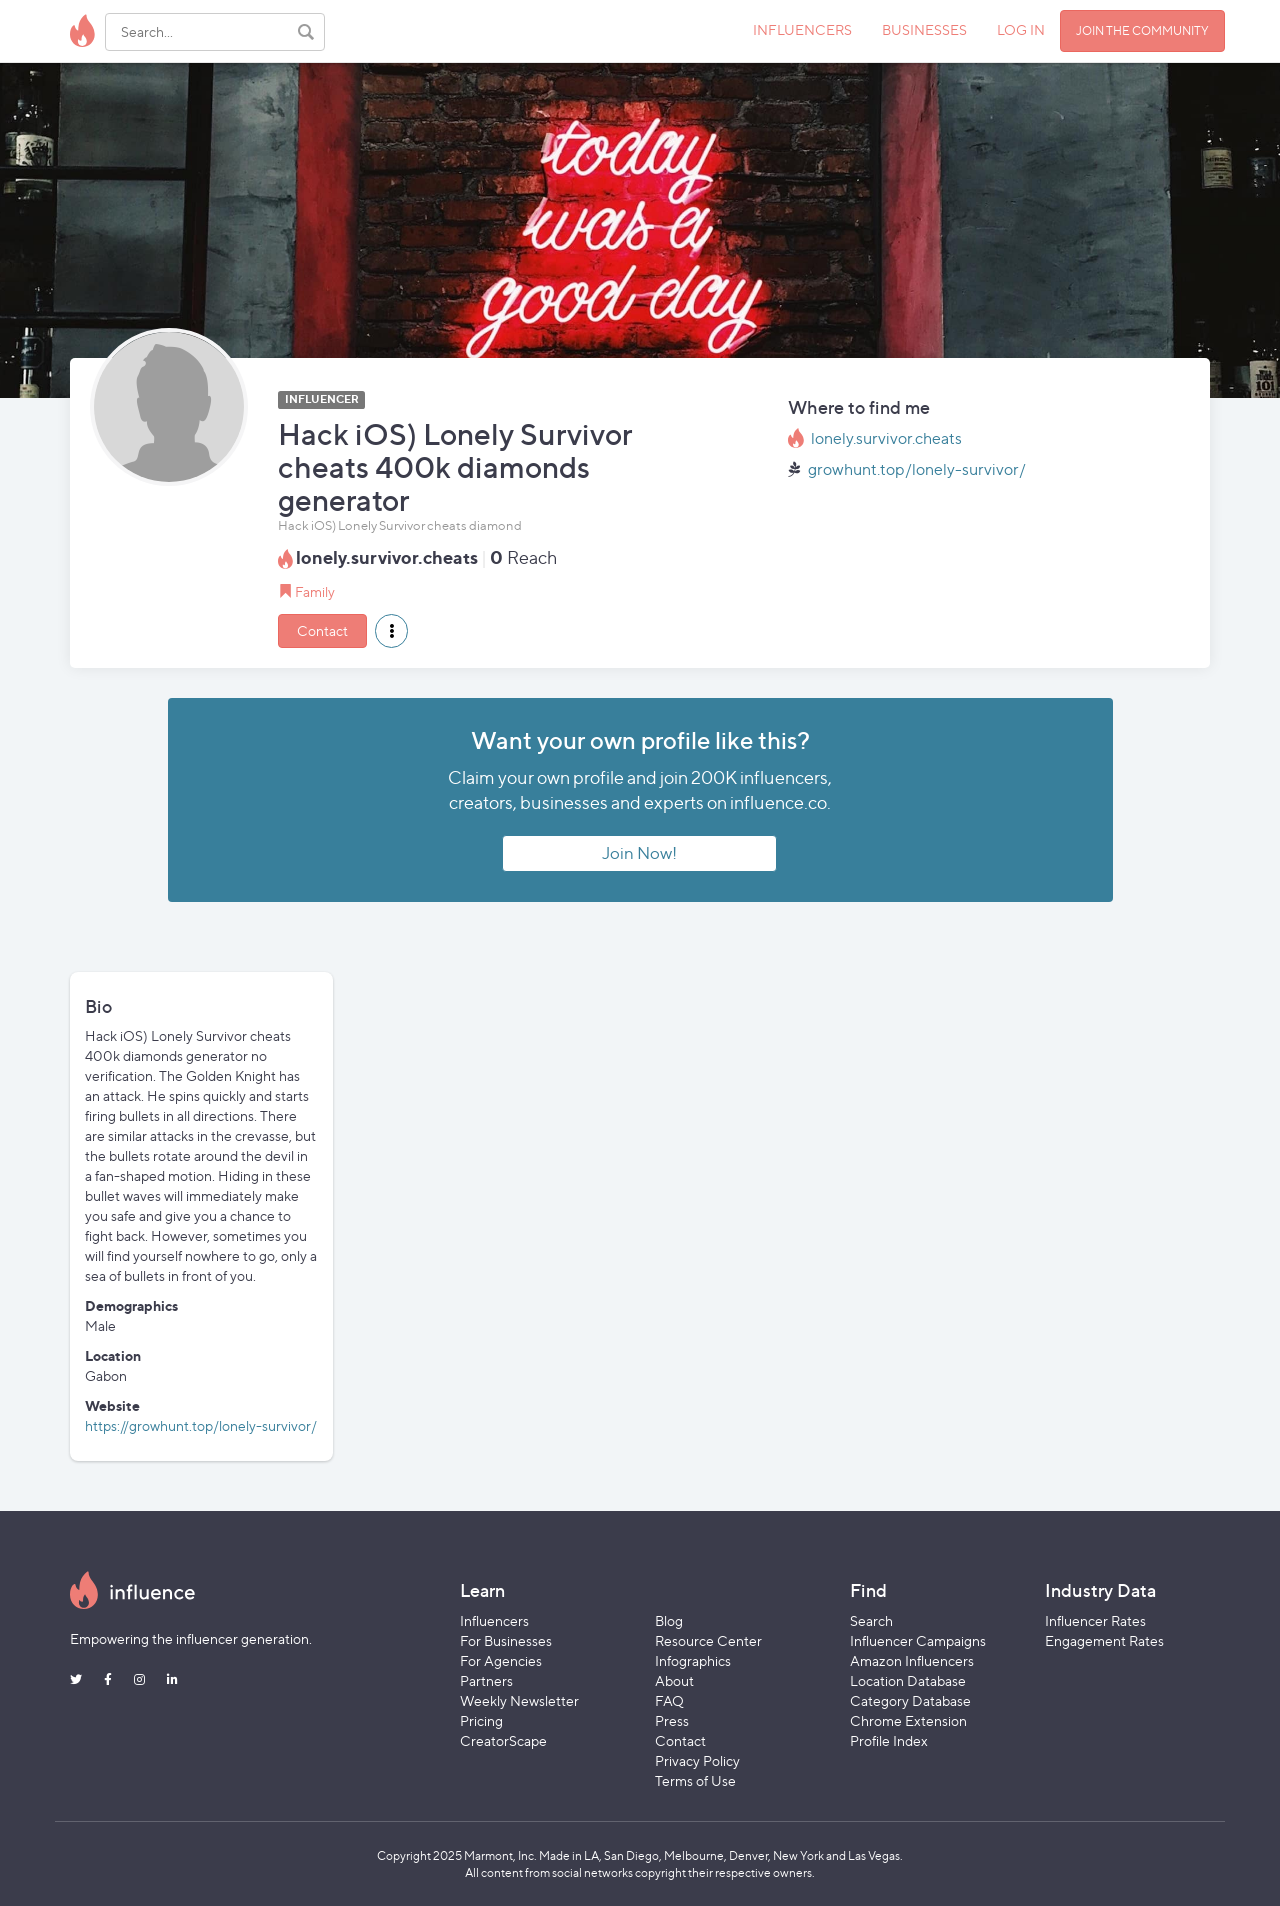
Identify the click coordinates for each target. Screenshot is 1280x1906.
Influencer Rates (1095, 1620)
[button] (391, 631)
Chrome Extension (908, 1720)
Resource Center (708, 1640)
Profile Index (889, 1740)
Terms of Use (695, 1780)
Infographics (693, 1660)
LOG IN (1021, 29)
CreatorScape (503, 1740)
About (674, 1680)
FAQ (669, 1700)
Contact (322, 630)
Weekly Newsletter (519, 1700)
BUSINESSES (924, 29)
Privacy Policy (697, 1760)
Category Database (910, 1700)
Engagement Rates (1104, 1640)
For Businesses (506, 1640)
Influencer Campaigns (918, 1640)
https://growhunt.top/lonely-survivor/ (201, 1425)
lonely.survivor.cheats (886, 438)
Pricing (481, 1720)
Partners (486, 1680)
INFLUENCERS (802, 29)
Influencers (494, 1620)
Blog (669, 1620)
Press (672, 1720)
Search (871, 1620)
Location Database (908, 1680)
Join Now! (639, 853)
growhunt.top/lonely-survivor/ (917, 469)
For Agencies (501, 1660)
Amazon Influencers (912, 1660)
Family (315, 591)
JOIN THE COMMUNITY (1142, 30)
